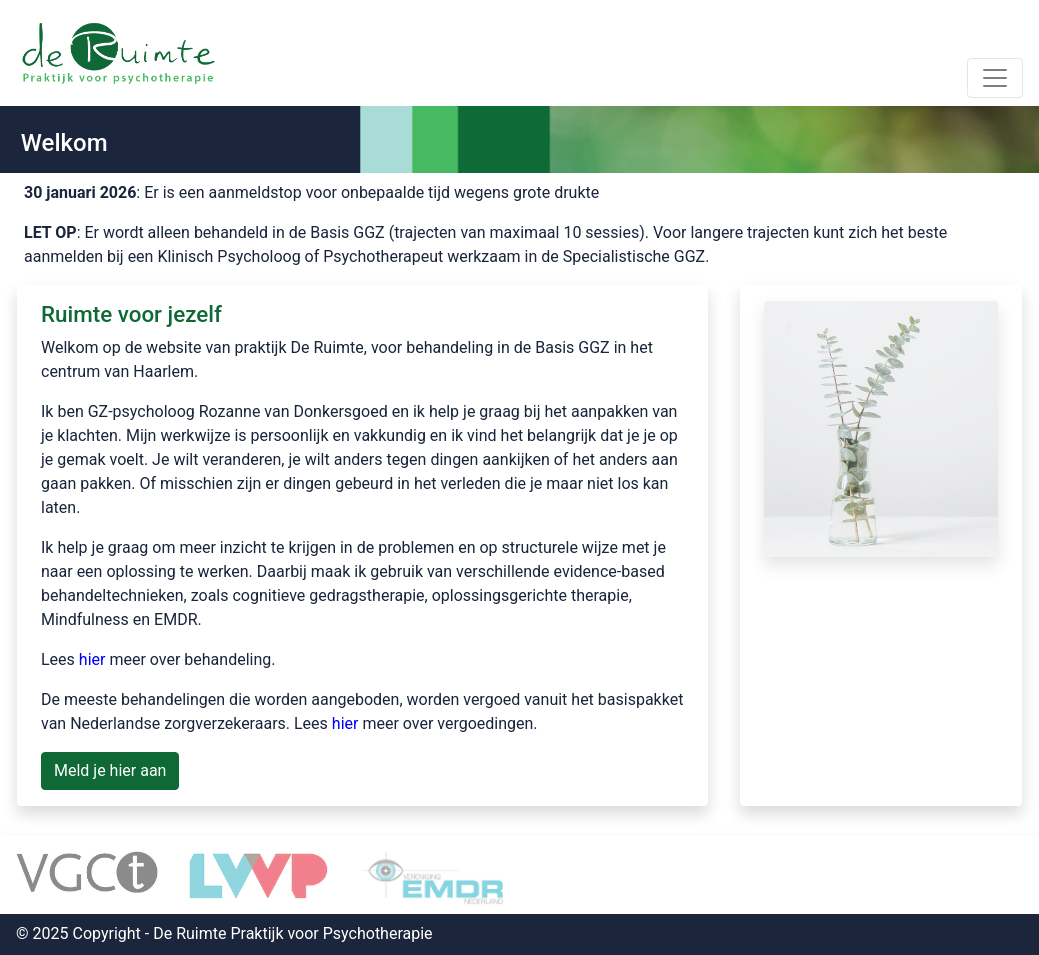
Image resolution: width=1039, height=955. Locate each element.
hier (92, 659)
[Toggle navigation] (995, 78)
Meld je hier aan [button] (110, 770)
